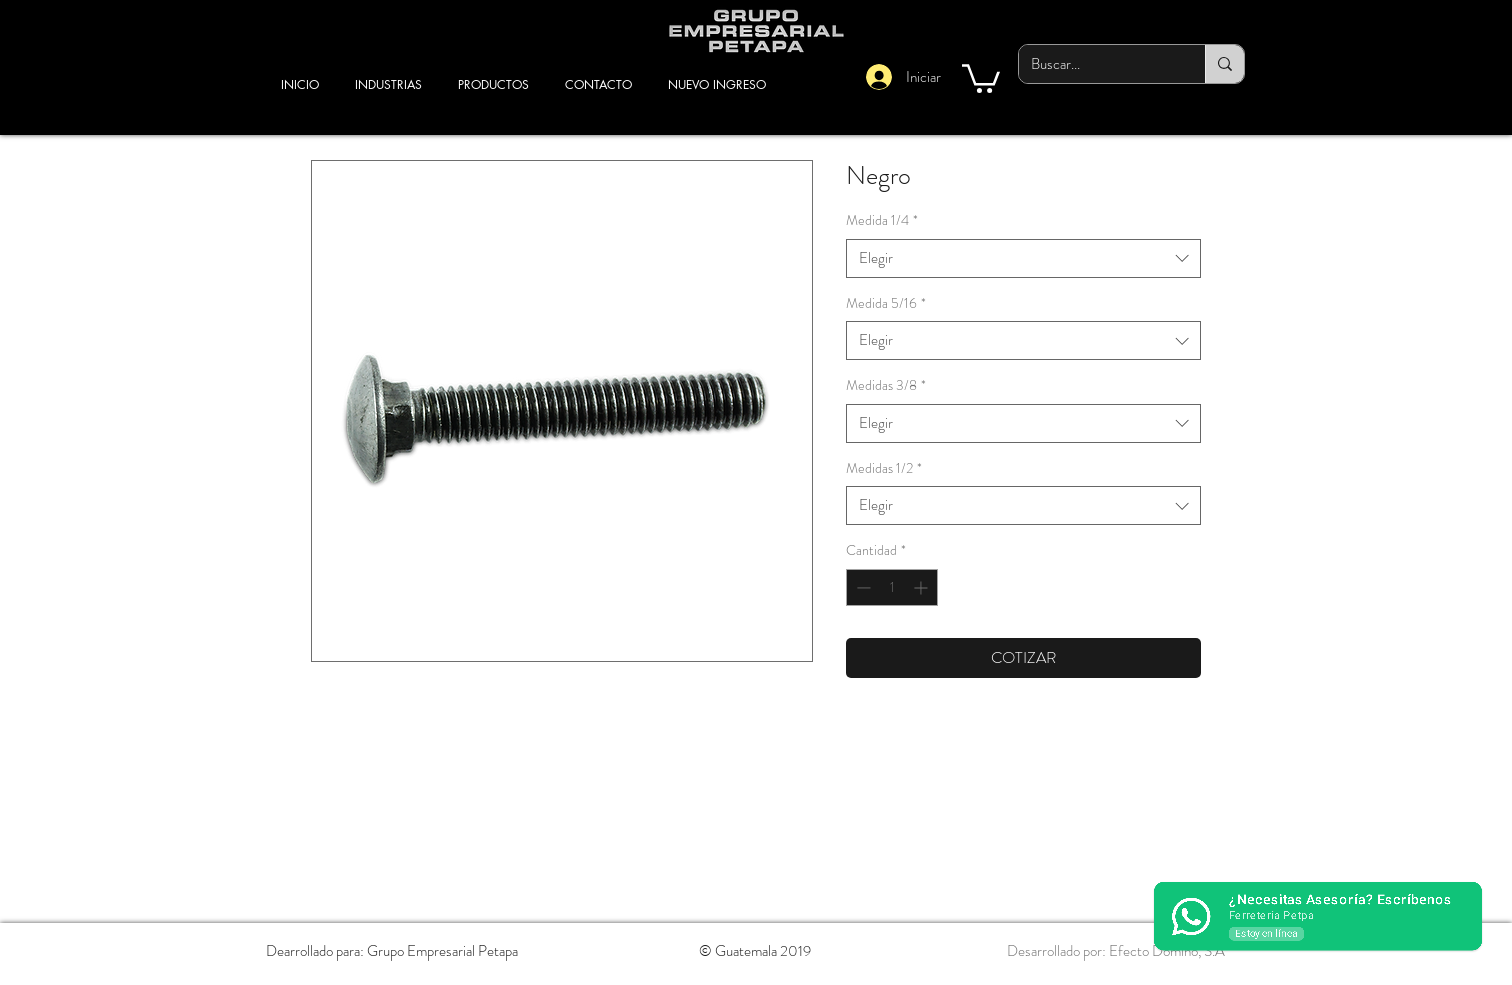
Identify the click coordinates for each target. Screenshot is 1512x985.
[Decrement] (861, 587)
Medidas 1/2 (884, 468)
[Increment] (922, 587)
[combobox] (1023, 258)
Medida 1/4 (882, 220)
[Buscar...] (1097, 64)
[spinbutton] (892, 587)
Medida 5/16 (886, 303)
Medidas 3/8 (886, 385)
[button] (981, 77)
